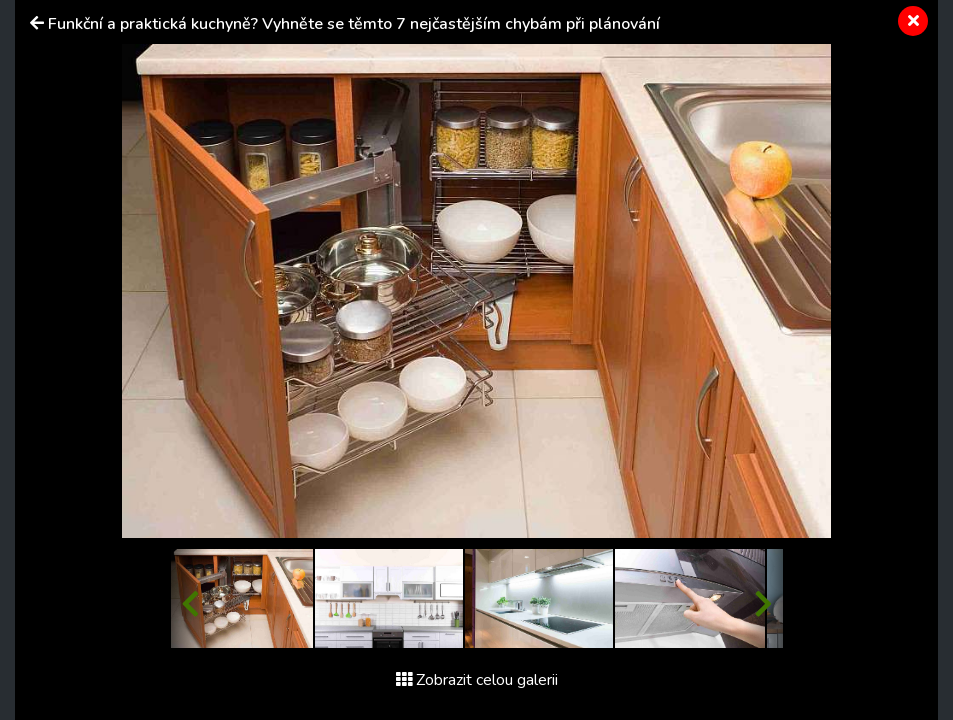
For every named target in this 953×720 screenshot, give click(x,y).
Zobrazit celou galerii (477, 680)
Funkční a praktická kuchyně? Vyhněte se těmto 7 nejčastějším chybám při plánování (354, 24)
